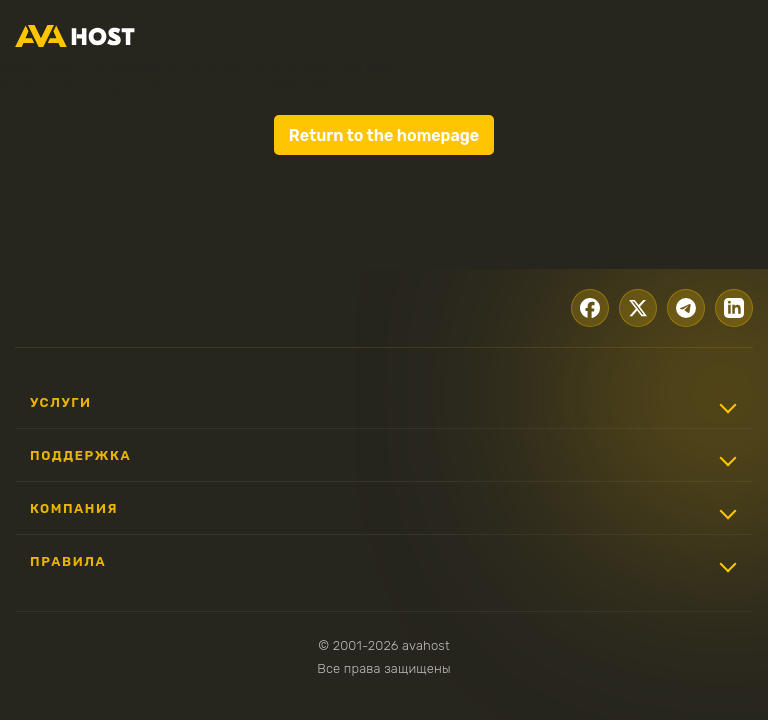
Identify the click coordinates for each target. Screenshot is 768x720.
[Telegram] (680, 306)
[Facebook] (576, 306)
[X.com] (628, 306)
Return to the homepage (384, 136)
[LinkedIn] (732, 306)
